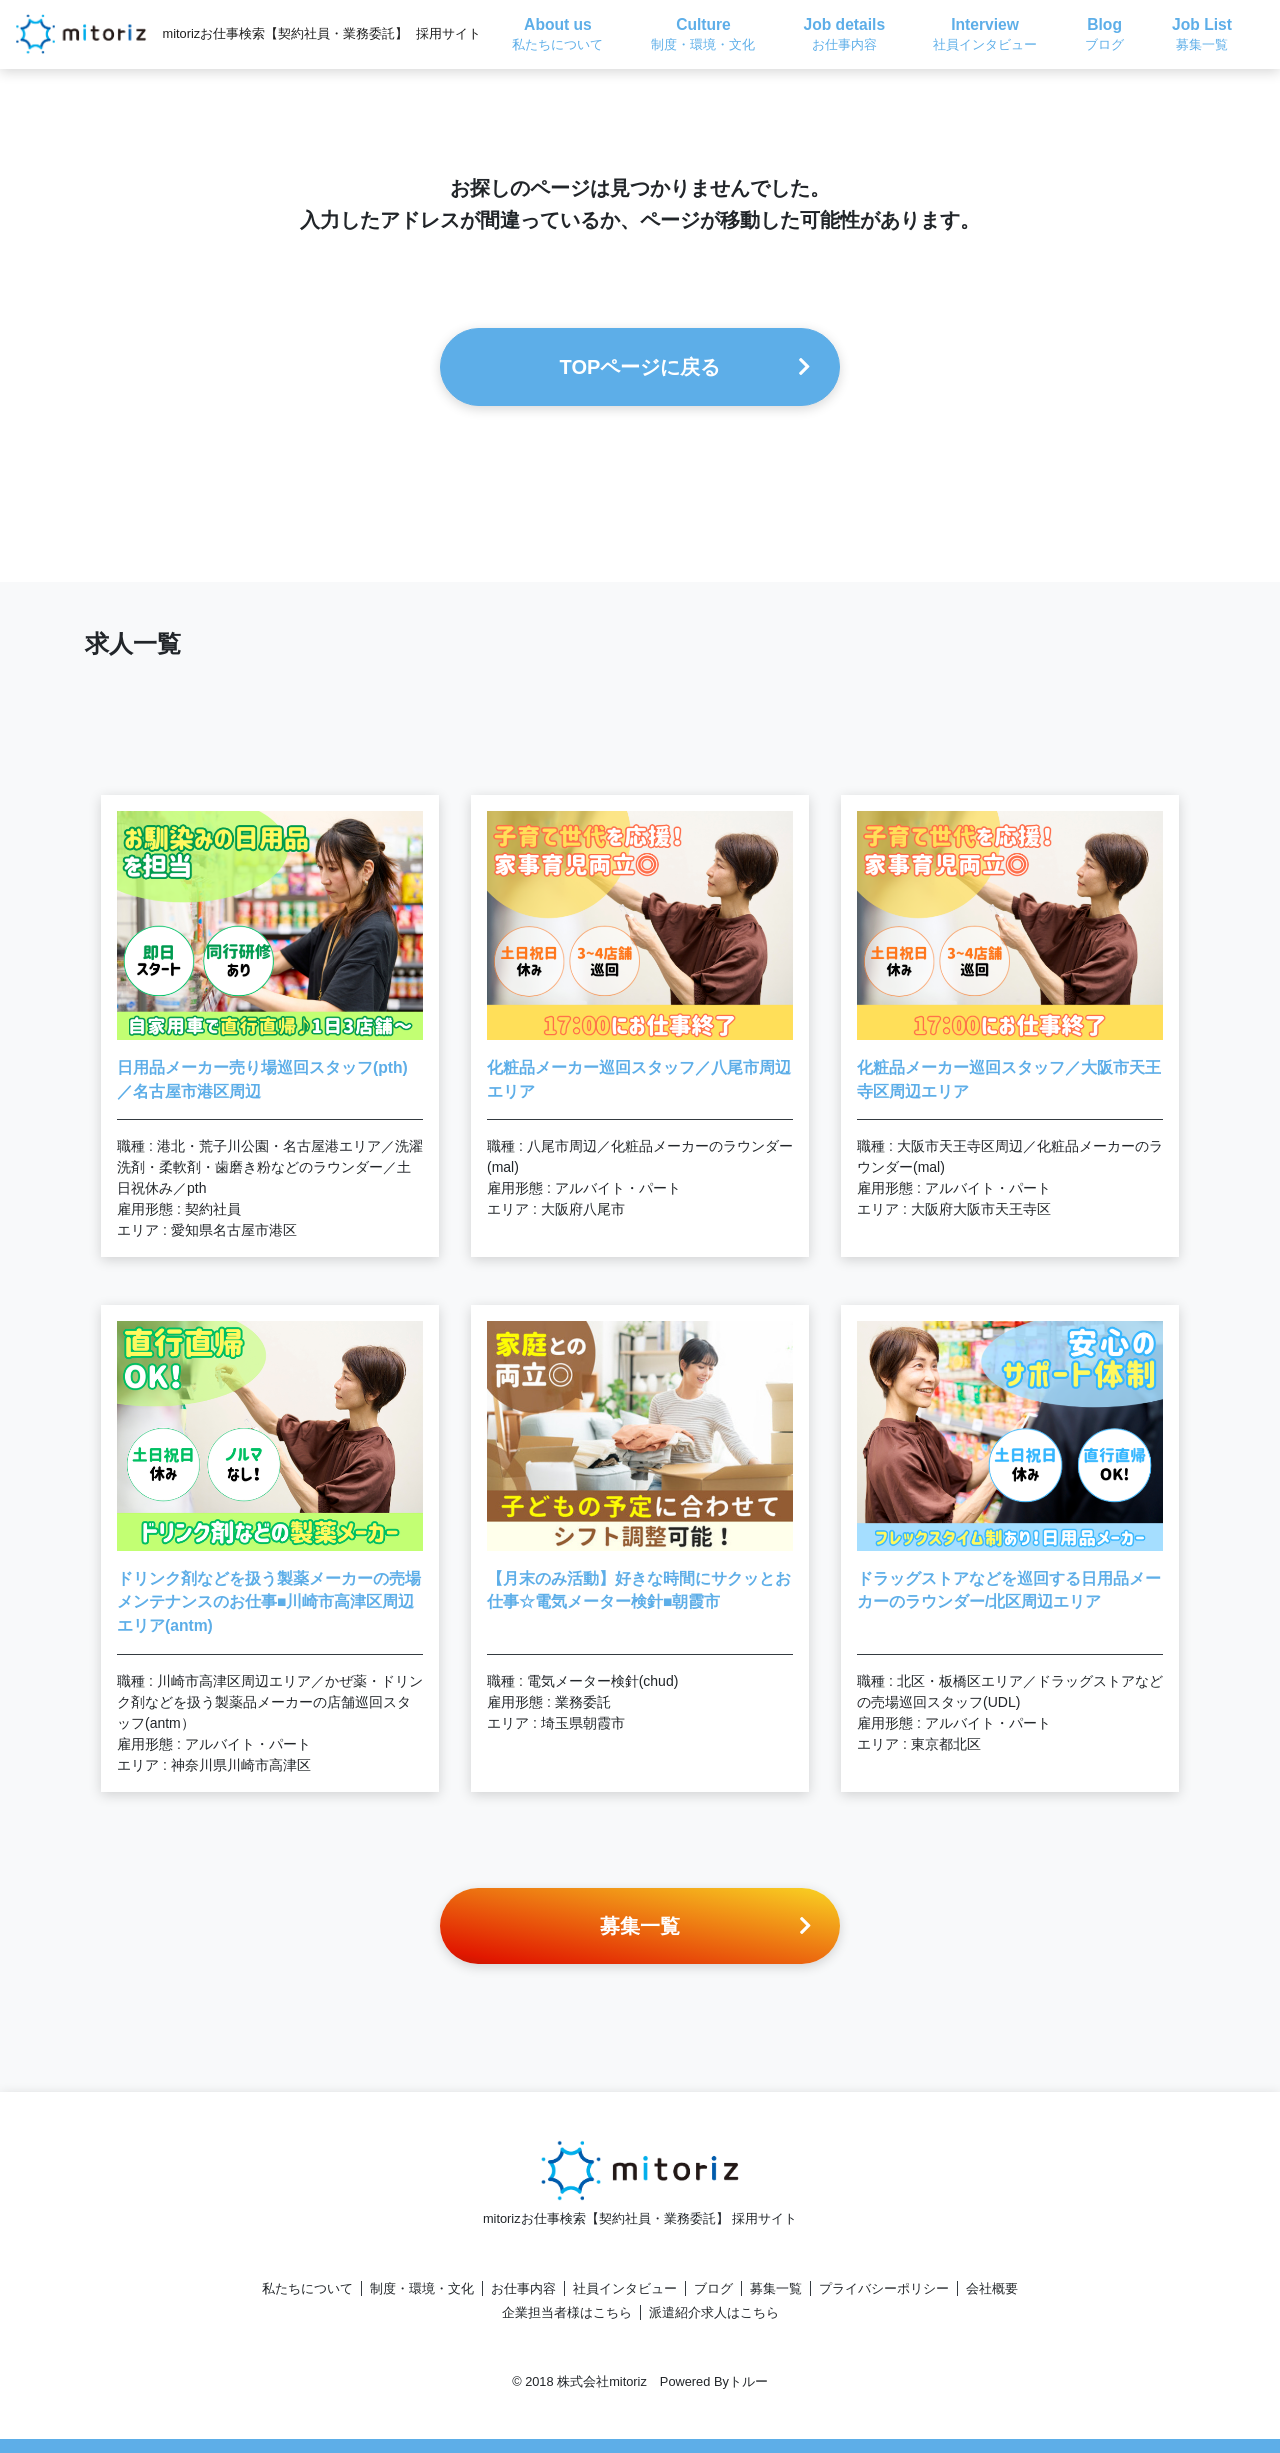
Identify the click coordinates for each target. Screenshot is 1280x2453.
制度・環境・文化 (422, 2288)
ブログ (713, 2288)
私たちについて (307, 2288)
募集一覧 (776, 2288)
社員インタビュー (625, 2288)
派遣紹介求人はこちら (714, 2312)
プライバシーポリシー (884, 2288)
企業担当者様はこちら (567, 2312)
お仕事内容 (523, 2288)
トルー (748, 2381)
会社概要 (992, 2288)
